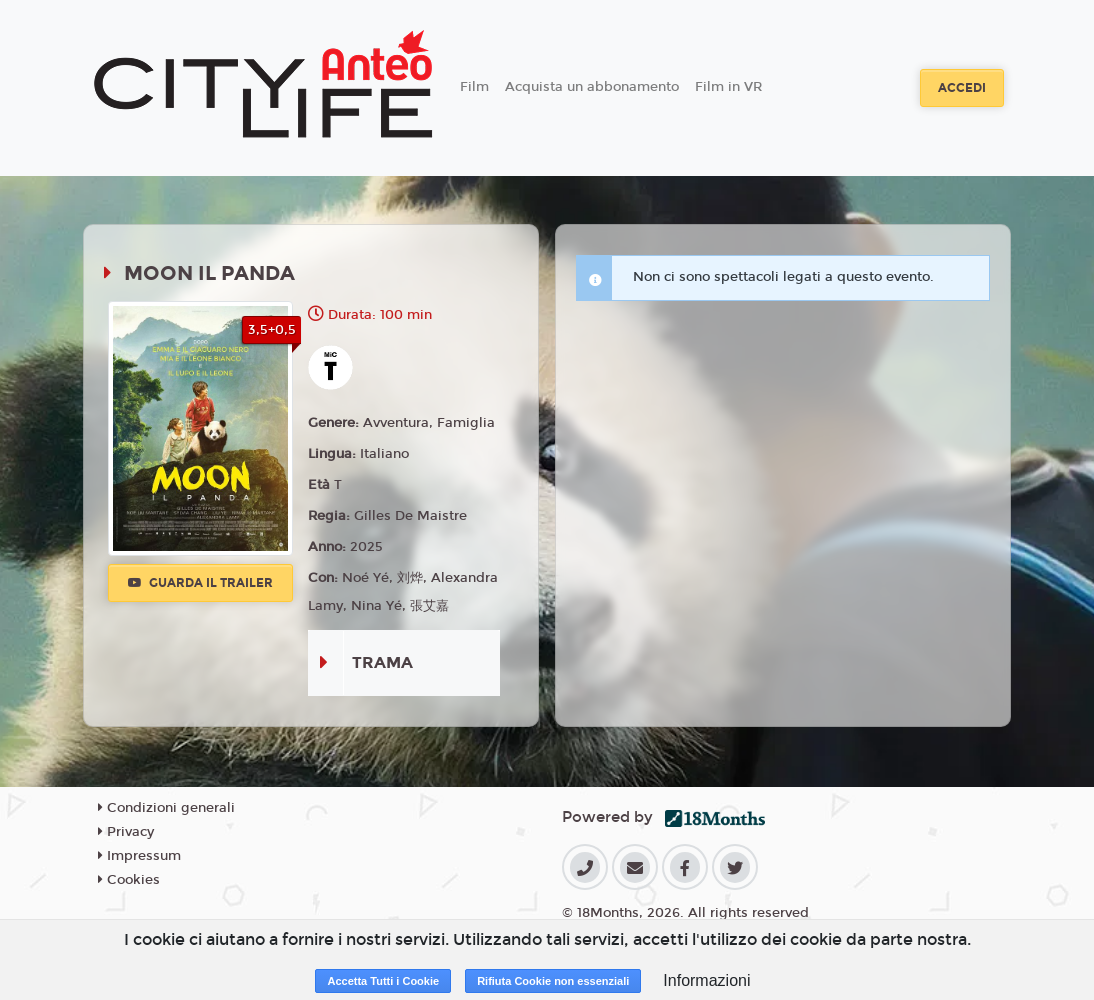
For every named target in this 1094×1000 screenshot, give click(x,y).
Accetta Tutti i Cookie (383, 981)
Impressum (139, 856)
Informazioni (706, 980)
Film (474, 87)
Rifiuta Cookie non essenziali (553, 981)
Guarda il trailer (200, 583)
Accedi (962, 88)
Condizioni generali (166, 808)
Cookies (129, 880)
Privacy (126, 832)
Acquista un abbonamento (592, 87)
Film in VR (728, 87)
